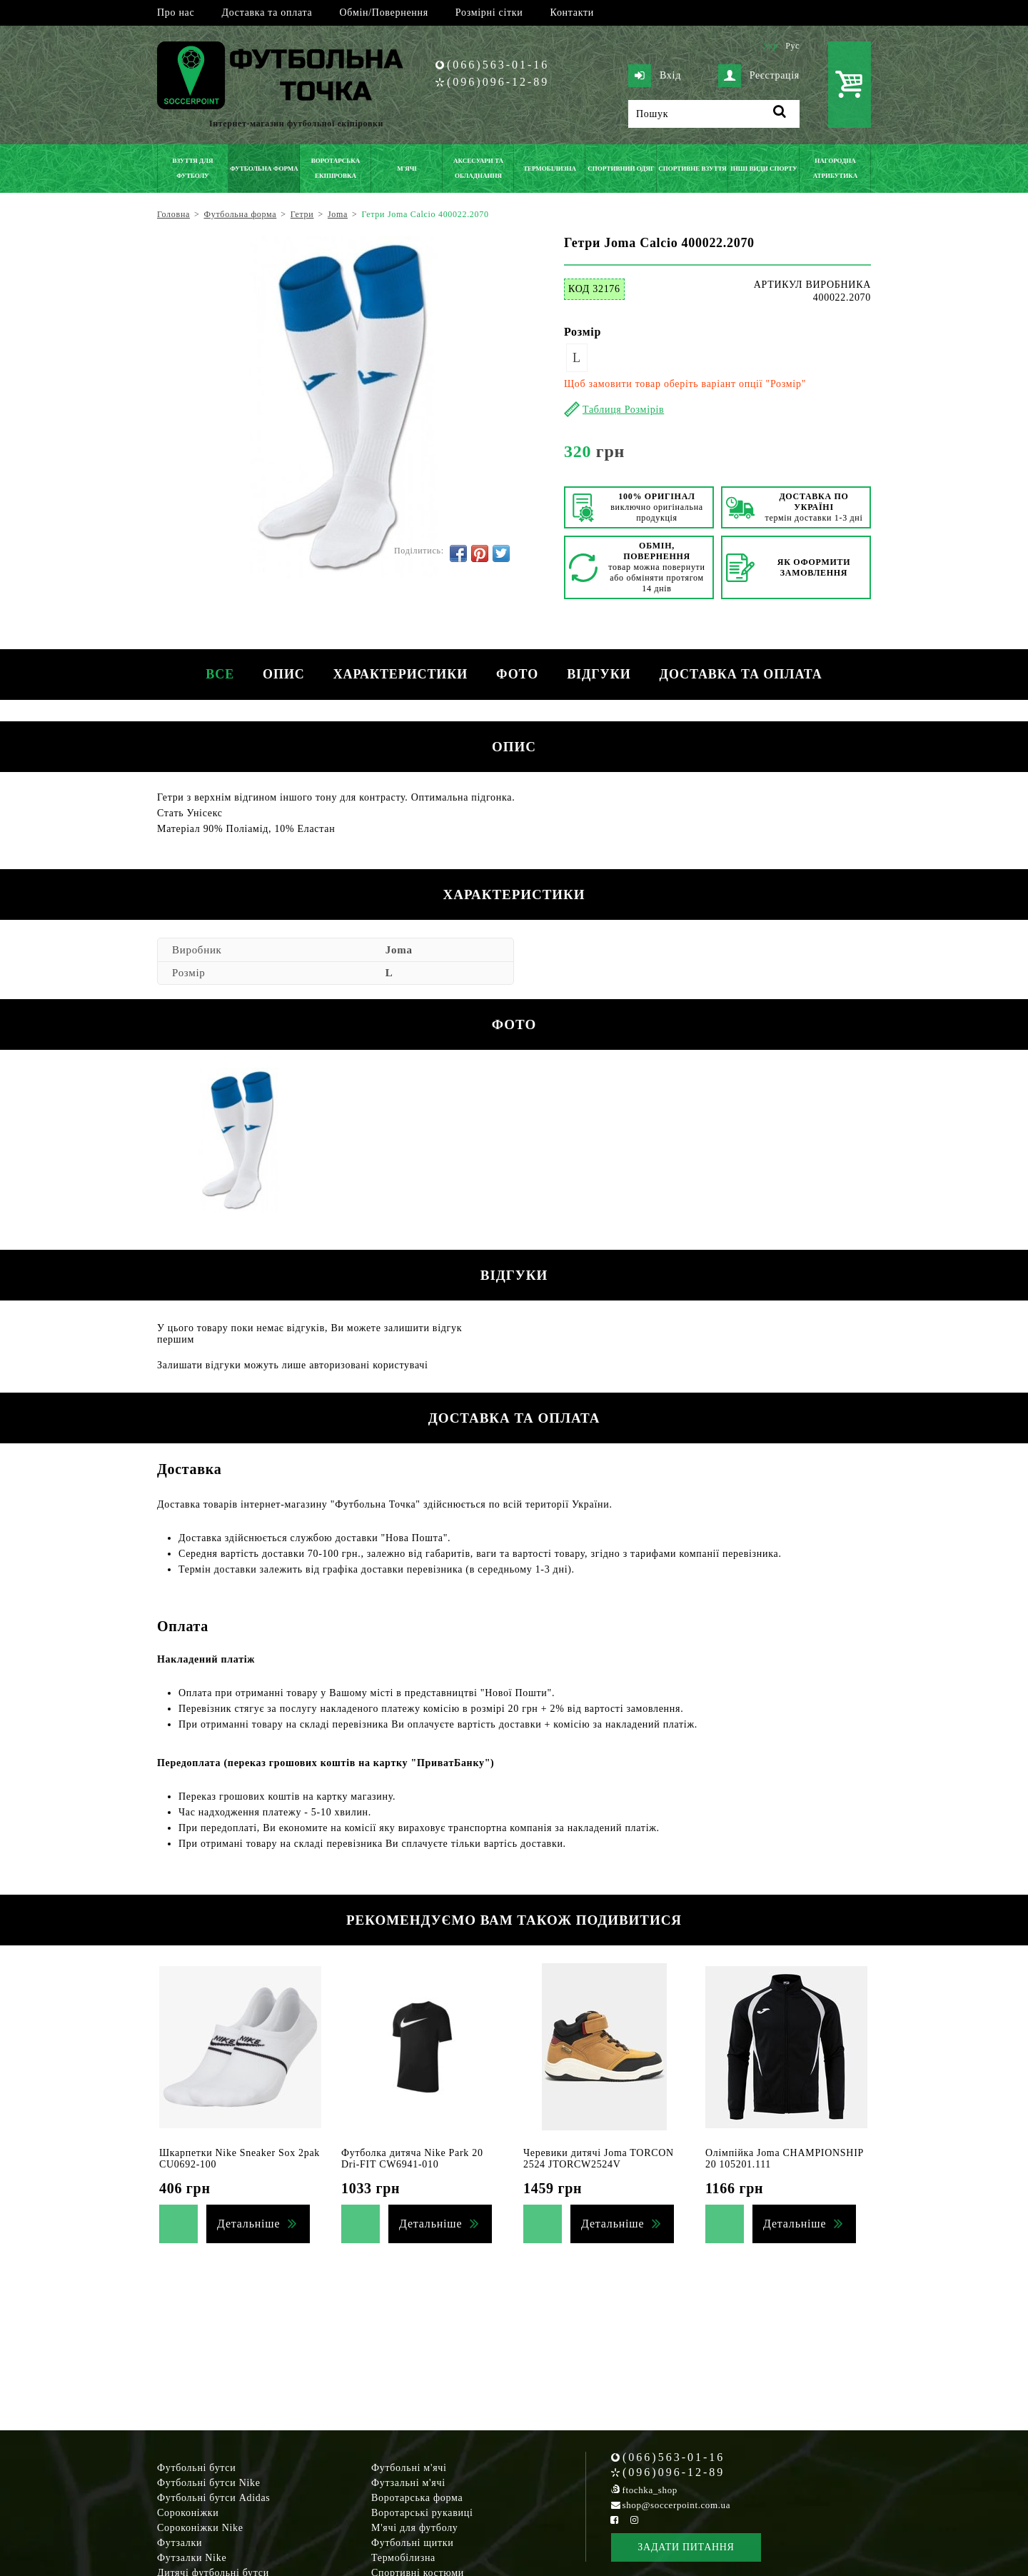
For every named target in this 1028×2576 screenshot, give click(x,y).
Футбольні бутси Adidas (214, 2497)
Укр (769, 46)
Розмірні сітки (489, 12)
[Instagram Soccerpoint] (634, 2520)
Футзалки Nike (191, 2557)
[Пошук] (714, 114)
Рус (792, 46)
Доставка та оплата (266, 12)
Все (220, 674)
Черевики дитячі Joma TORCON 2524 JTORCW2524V (598, 2158)
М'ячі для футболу (414, 2527)
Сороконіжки (187, 2512)
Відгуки (598, 674)
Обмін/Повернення (383, 12)
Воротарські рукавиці (422, 2512)
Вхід (654, 75)
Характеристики (400, 674)
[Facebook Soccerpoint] (614, 2520)
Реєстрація (759, 75)
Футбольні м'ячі (409, 2467)
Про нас (175, 12)
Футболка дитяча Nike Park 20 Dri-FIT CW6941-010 (412, 2158)
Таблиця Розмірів (623, 409)
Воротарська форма (417, 2497)
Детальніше (248, 2223)
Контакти (572, 12)
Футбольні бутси (196, 2467)
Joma (399, 950)
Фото (517, 674)
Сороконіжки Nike (200, 2527)
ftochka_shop (650, 2490)
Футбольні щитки (412, 2542)
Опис (284, 674)
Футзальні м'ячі (408, 2482)
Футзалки (179, 2542)
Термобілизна (403, 2557)
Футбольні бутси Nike (209, 2482)
